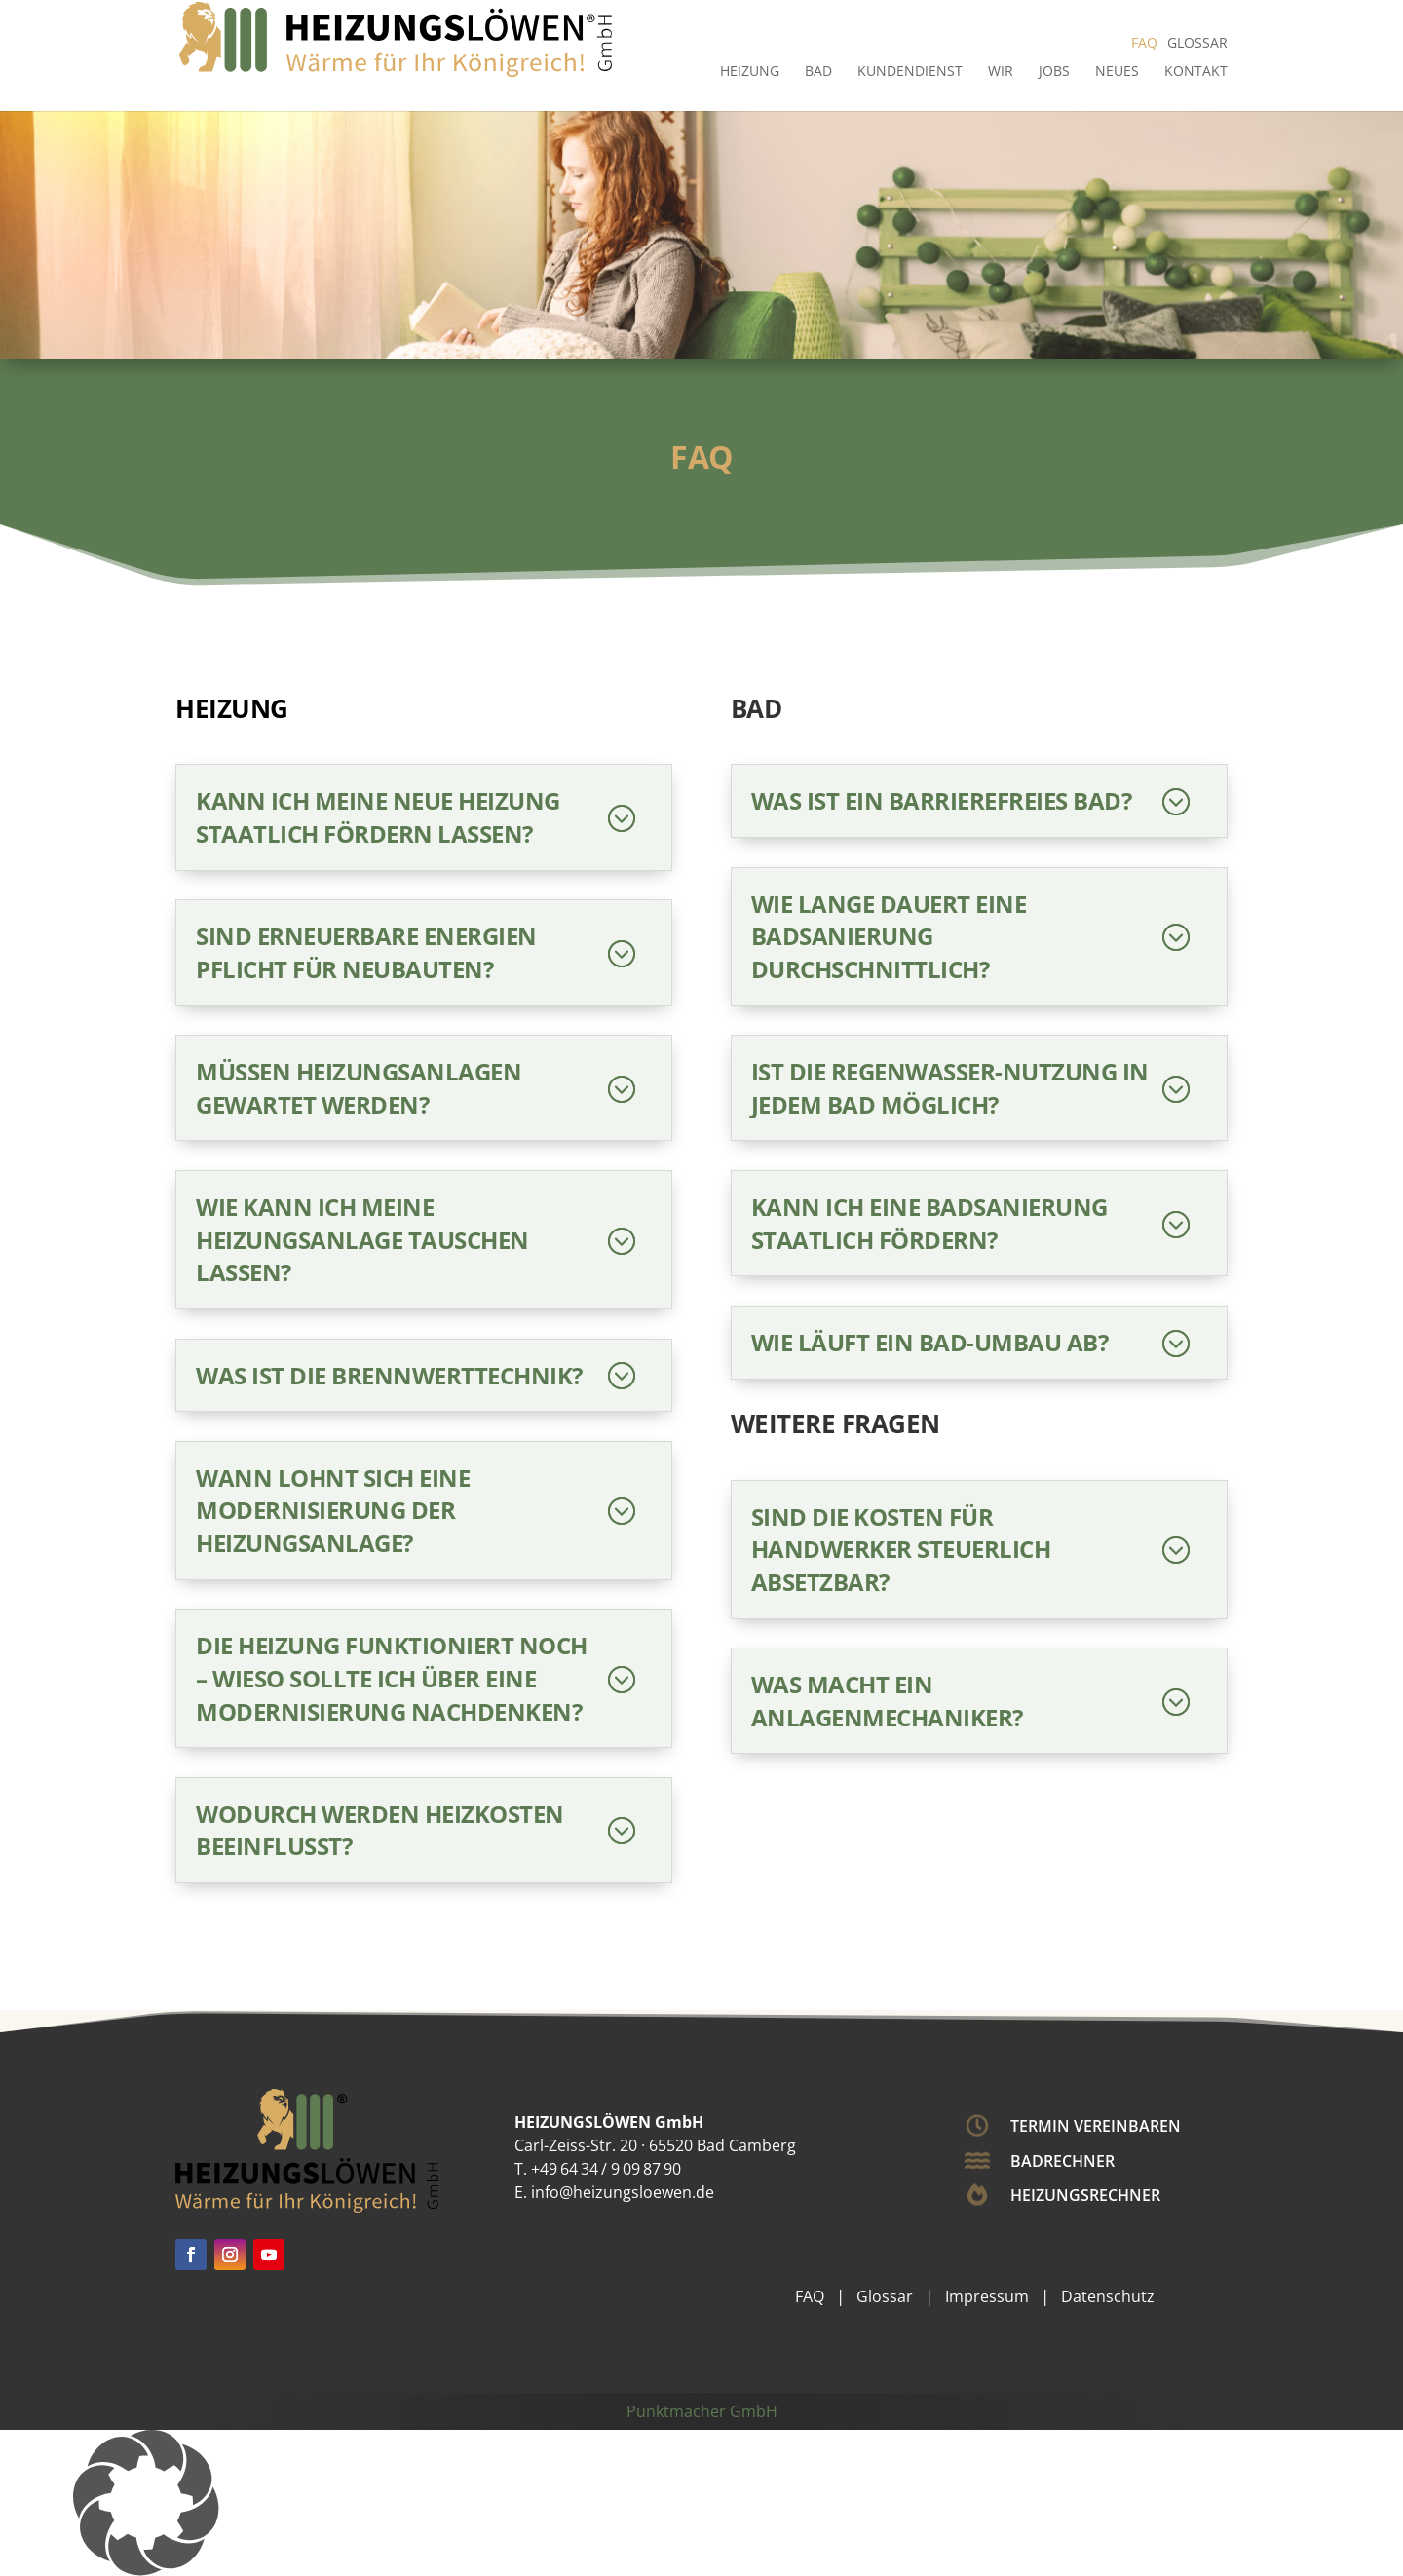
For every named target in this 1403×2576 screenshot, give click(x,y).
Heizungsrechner (1085, 2195)
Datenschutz (1108, 2296)
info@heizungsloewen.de (622, 2192)
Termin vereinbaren (1095, 2126)
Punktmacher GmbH (701, 2411)
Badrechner (1062, 2161)
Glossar (1197, 42)
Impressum (987, 2296)
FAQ (1144, 42)
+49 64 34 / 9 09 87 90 (606, 2168)
